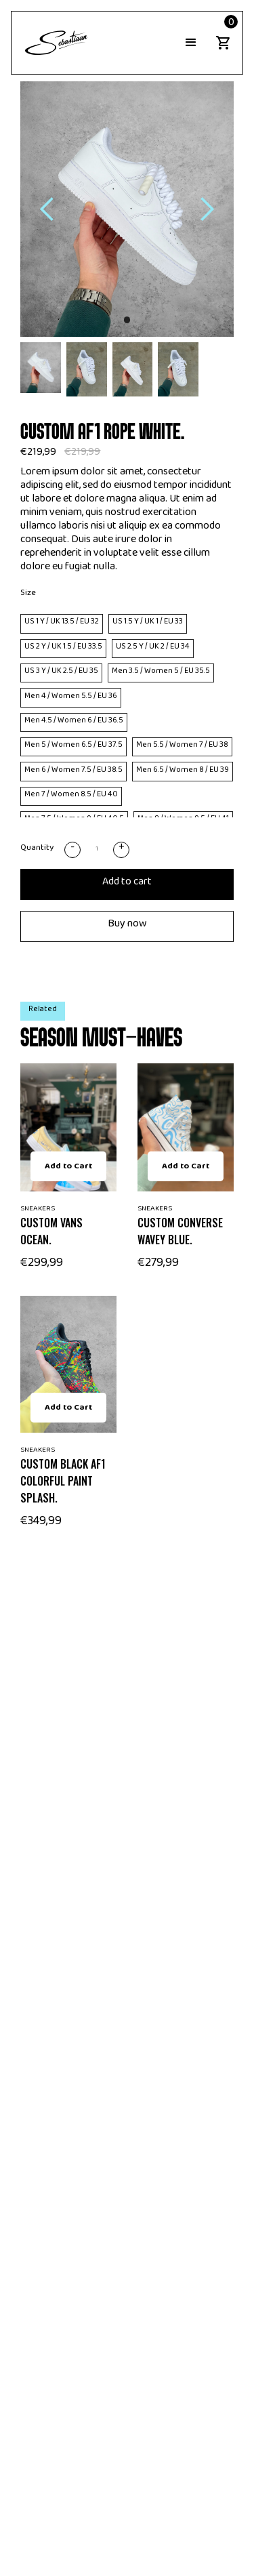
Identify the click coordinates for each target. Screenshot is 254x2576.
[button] (191, 42)
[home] (54, 43)
